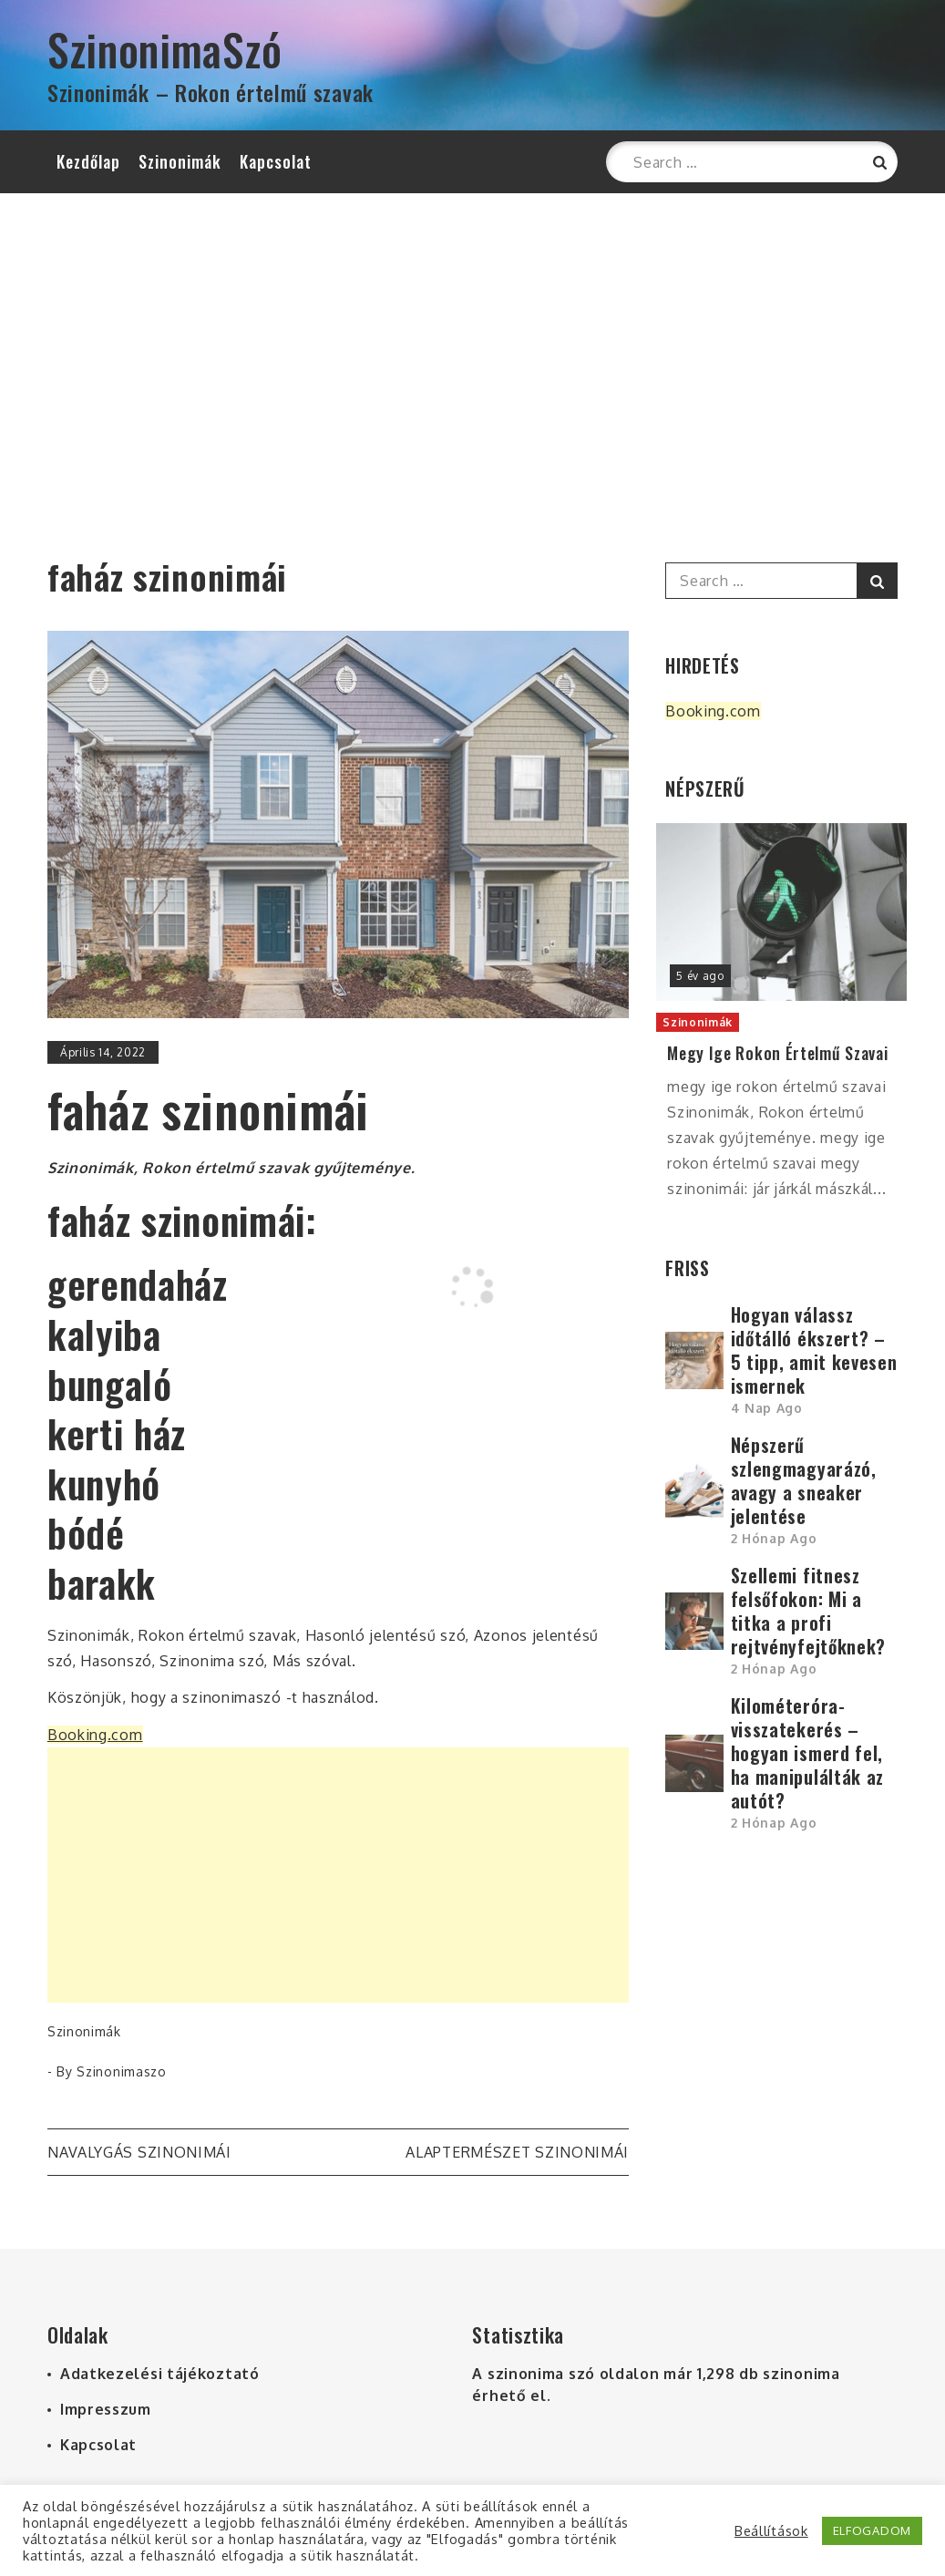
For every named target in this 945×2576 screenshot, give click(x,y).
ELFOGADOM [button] (872, 2530)
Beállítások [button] (771, 2530)
